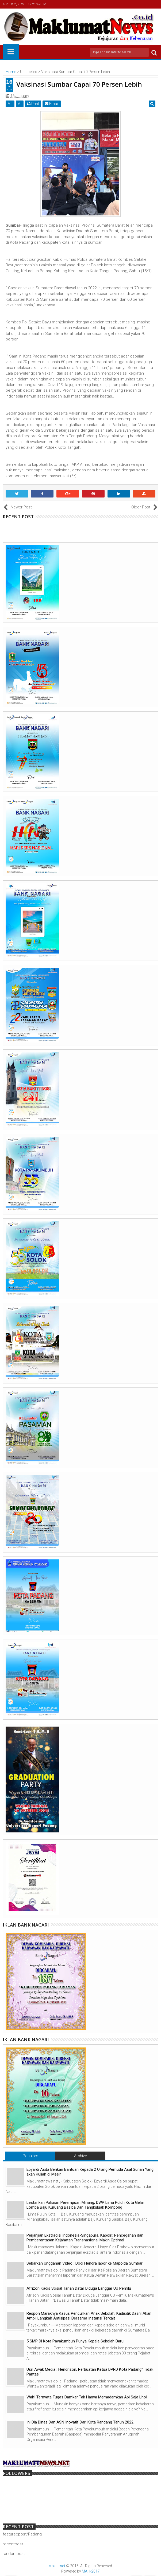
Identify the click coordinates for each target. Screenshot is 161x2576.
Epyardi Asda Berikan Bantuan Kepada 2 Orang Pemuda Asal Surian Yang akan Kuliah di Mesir (90, 2172)
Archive (80, 2156)
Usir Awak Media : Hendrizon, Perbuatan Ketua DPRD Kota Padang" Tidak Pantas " (89, 2372)
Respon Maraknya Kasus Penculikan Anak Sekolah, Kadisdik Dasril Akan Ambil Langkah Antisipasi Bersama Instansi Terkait (88, 2316)
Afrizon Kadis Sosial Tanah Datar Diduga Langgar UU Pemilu (78, 2288)
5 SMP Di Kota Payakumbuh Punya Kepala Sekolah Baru (75, 2341)
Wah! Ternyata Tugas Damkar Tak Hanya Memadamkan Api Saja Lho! (86, 2397)
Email (52, 104)
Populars (30, 2156)
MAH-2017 (91, 2571)
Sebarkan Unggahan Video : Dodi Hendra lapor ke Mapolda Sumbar (84, 2263)
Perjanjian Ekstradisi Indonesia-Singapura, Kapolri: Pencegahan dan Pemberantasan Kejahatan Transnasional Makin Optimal (84, 2237)
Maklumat (56, 2566)
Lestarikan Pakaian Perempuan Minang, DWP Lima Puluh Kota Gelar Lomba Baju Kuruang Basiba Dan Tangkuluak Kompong (85, 2205)
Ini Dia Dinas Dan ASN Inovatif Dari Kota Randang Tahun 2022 (79, 2422)
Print (33, 104)
